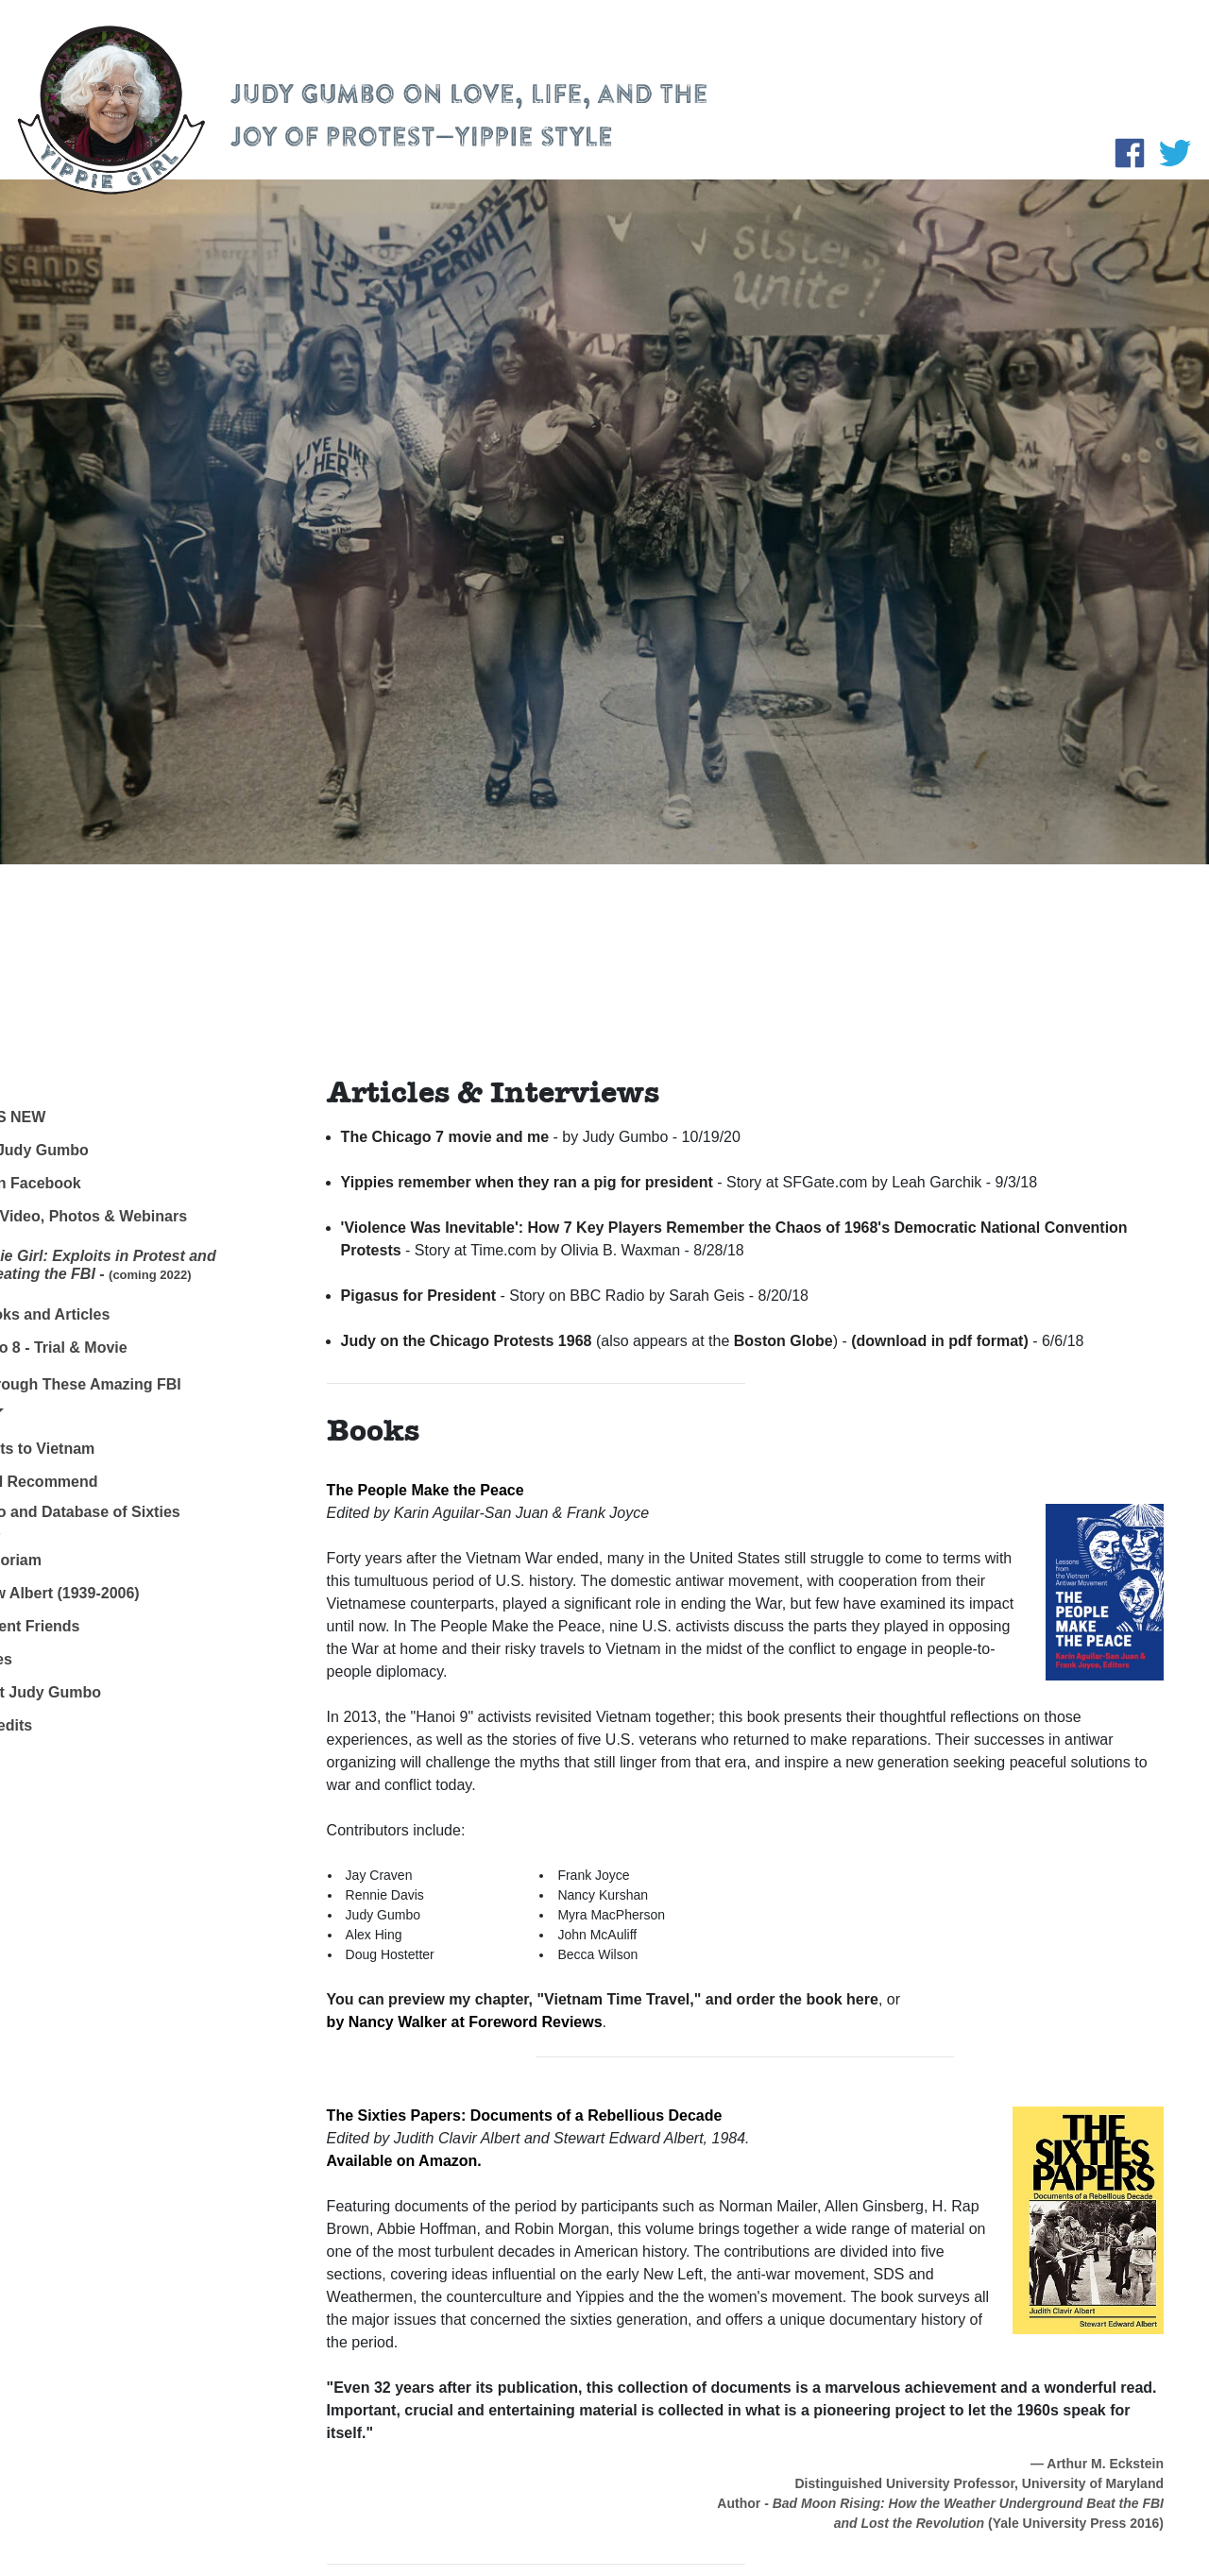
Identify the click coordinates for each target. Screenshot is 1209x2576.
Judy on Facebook (81, 1183)
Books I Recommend (89, 1482)
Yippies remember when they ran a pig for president (527, 1182)
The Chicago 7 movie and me (445, 1137)
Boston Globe (783, 1341)
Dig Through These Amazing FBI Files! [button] (131, 1397)
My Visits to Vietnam (88, 1449)
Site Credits (57, 1725)
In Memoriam (62, 1560)
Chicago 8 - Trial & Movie (104, 1347)
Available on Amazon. (404, 2161)
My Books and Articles (96, 1314)
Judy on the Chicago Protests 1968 (466, 1341)
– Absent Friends (85, 1626)
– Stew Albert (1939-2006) (115, 1593)
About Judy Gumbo (85, 1150)
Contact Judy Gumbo (91, 1692)
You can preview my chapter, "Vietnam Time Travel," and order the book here (602, 1999)
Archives (47, 1659)
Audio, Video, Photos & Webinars (134, 1216)
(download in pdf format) (940, 1341)
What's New (63, 1117)
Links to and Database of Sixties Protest (131, 1521)
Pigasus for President (419, 1296)
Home (36, 1084)
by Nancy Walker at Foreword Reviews (465, 2022)
